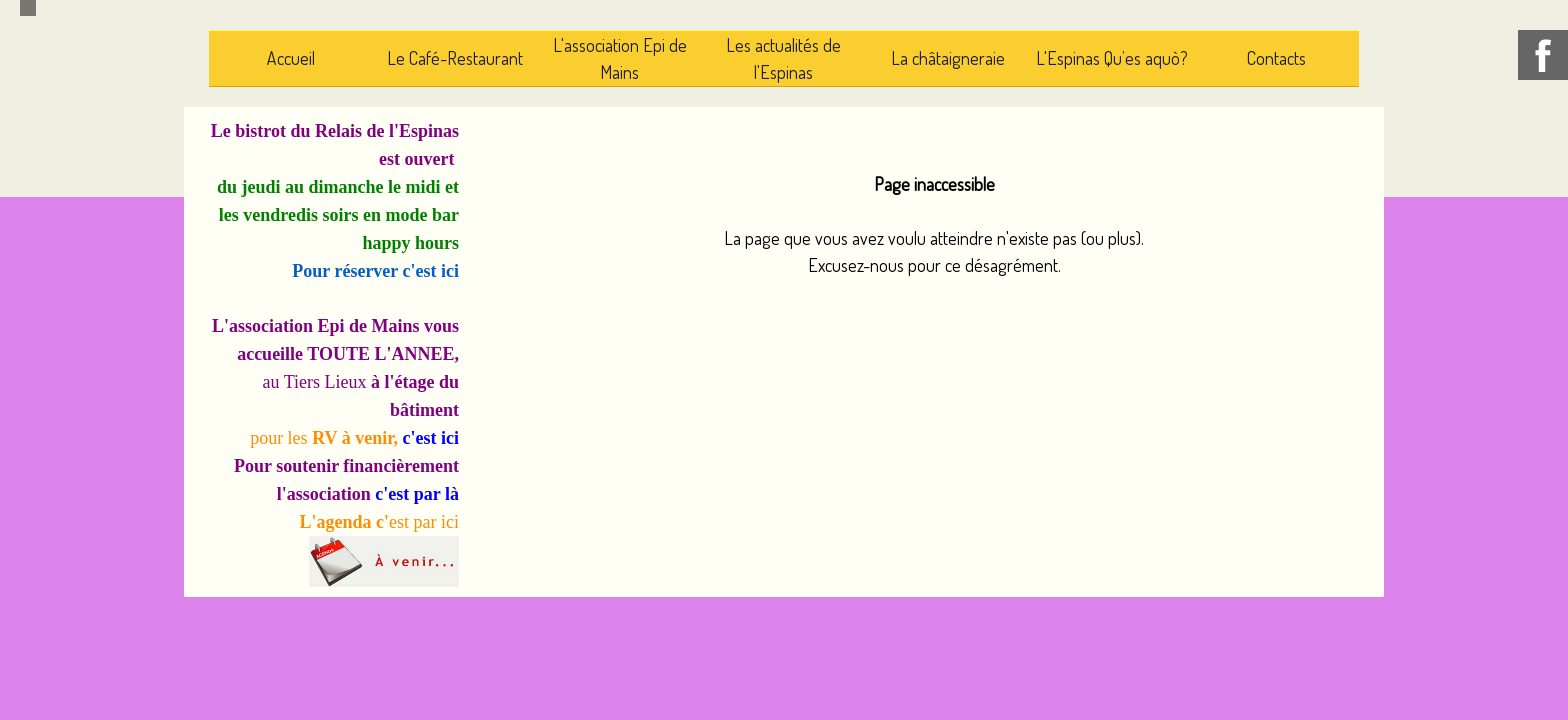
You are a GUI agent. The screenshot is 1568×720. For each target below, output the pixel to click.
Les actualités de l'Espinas (783, 58)
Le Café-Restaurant (455, 58)
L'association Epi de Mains (620, 58)
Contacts (1276, 58)
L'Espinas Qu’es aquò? (1112, 58)
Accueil (291, 58)
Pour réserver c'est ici (375, 271)
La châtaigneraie (948, 58)
